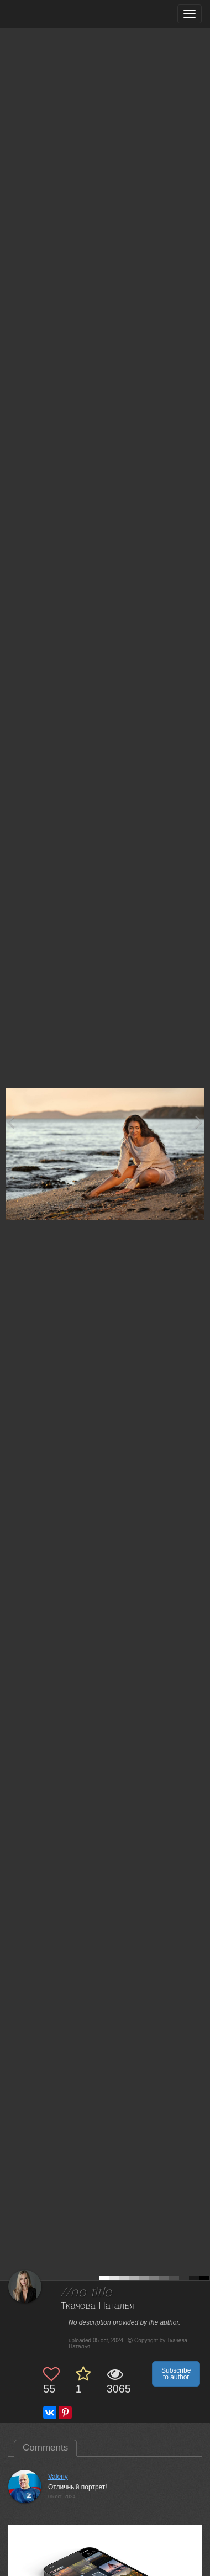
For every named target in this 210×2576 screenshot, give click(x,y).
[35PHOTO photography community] (52, 14)
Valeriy (58, 2476)
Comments (45, 2447)
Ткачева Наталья (98, 2306)
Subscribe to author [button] (176, 2374)
